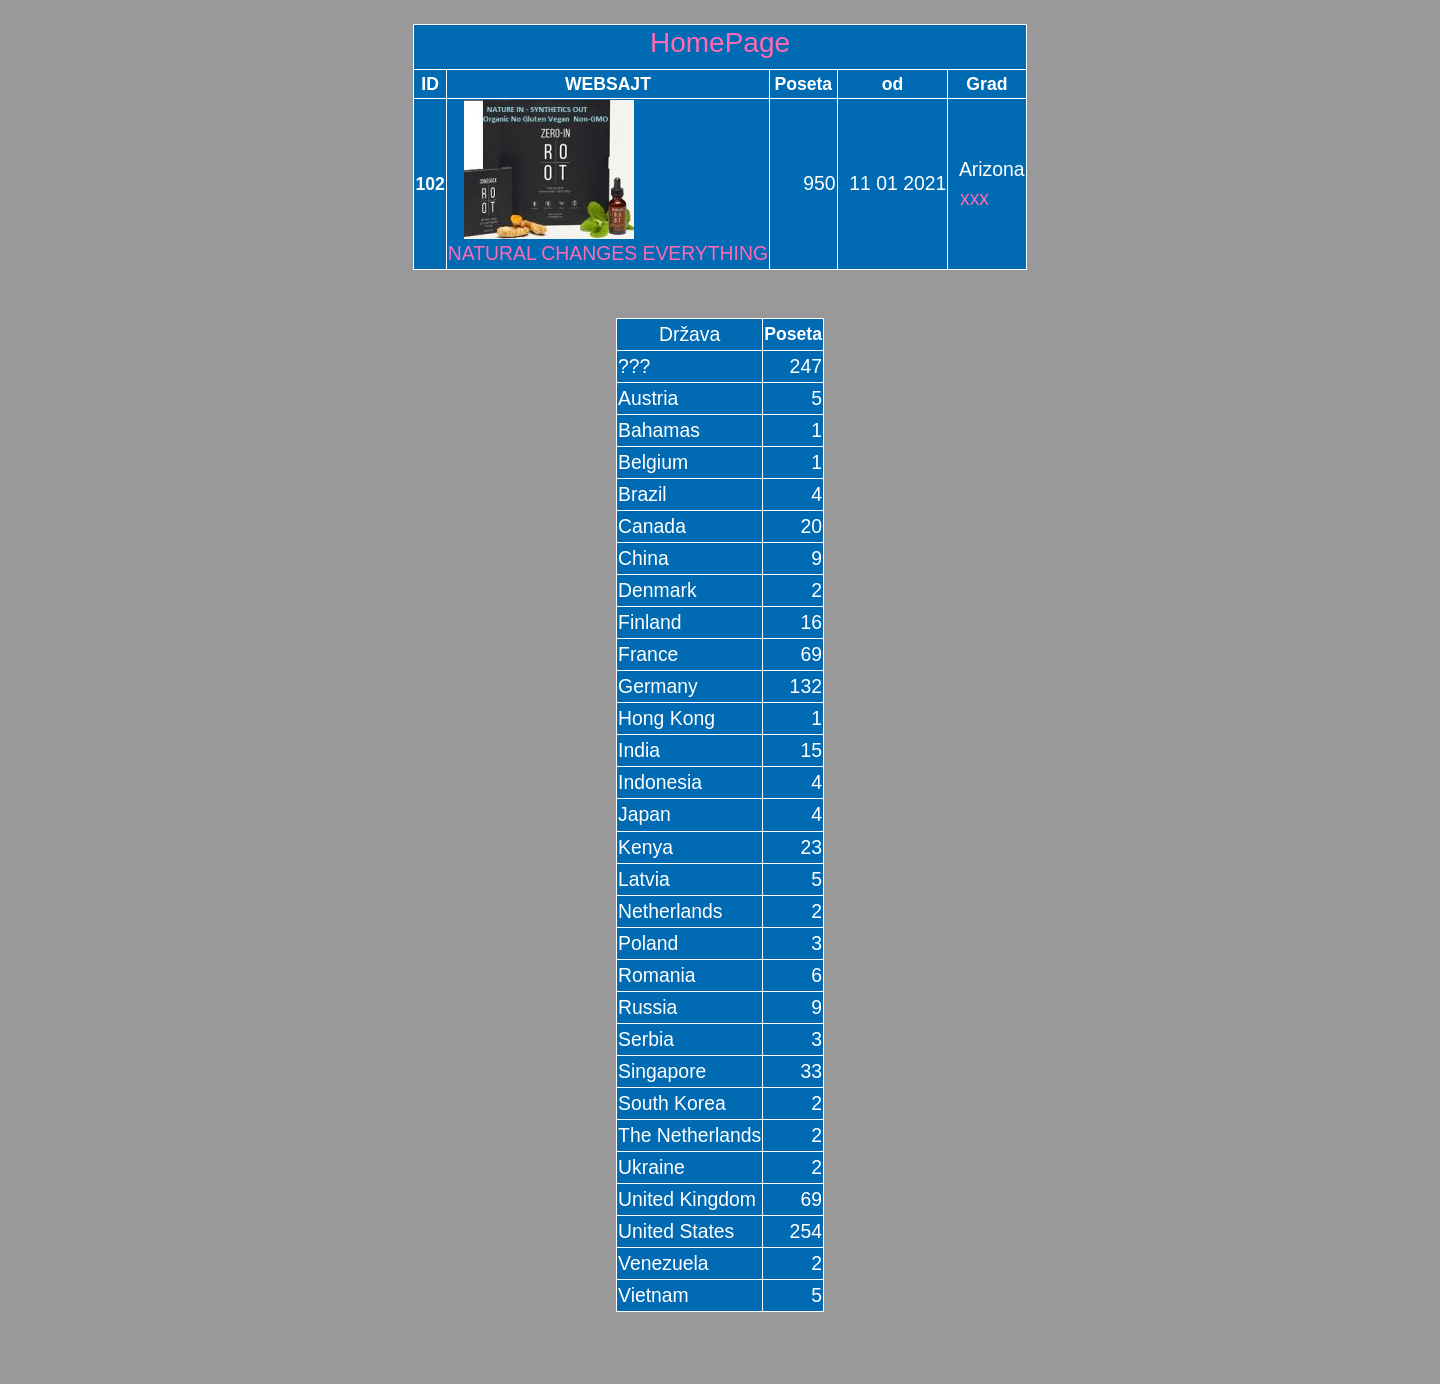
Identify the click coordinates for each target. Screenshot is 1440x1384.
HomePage (720, 42)
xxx (974, 198)
